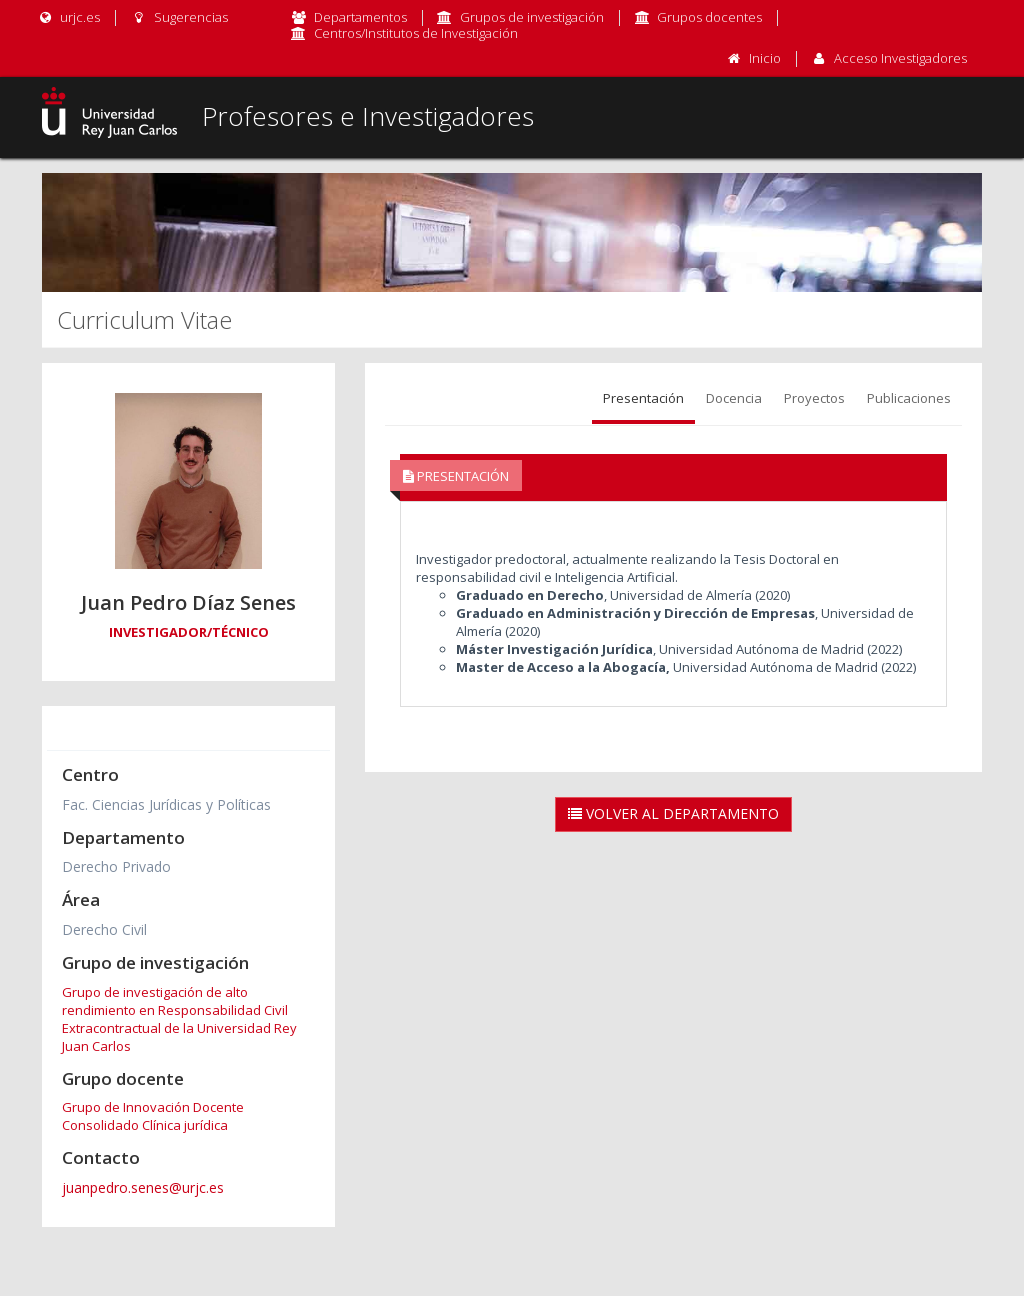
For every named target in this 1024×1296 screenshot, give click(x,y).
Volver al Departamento (673, 813)
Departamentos (360, 17)
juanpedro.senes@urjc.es (143, 1187)
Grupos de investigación (532, 17)
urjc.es (68, 17)
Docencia (734, 398)
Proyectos (814, 398)
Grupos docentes (709, 17)
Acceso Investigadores (900, 58)
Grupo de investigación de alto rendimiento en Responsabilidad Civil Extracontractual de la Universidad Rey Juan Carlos (179, 1019)
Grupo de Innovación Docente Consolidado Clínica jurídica (153, 1116)
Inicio (765, 58)
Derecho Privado (116, 866)
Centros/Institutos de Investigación (416, 33)
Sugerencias (178, 17)
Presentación (643, 398)
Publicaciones (909, 398)
